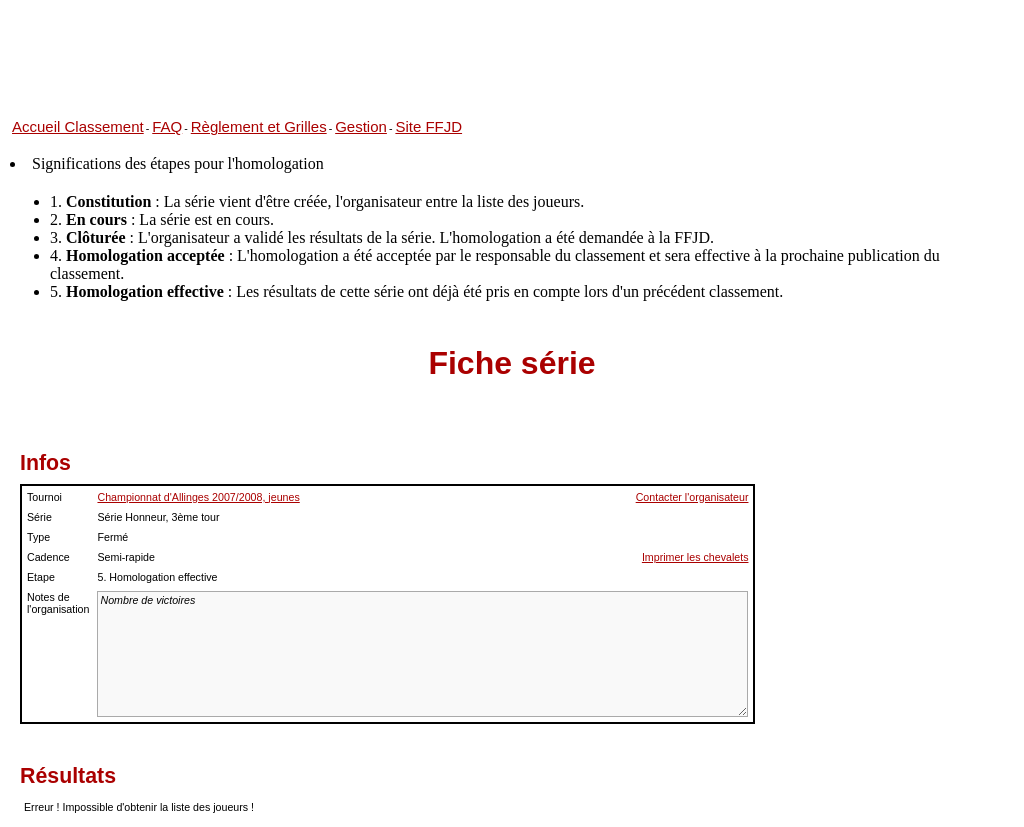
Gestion (361, 126)
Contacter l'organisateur (692, 497)
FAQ (167, 126)
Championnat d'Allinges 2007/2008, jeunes (198, 497)
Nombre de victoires (422, 654)
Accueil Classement (78, 126)
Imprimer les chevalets (695, 557)
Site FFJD (428, 126)
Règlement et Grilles (259, 126)
